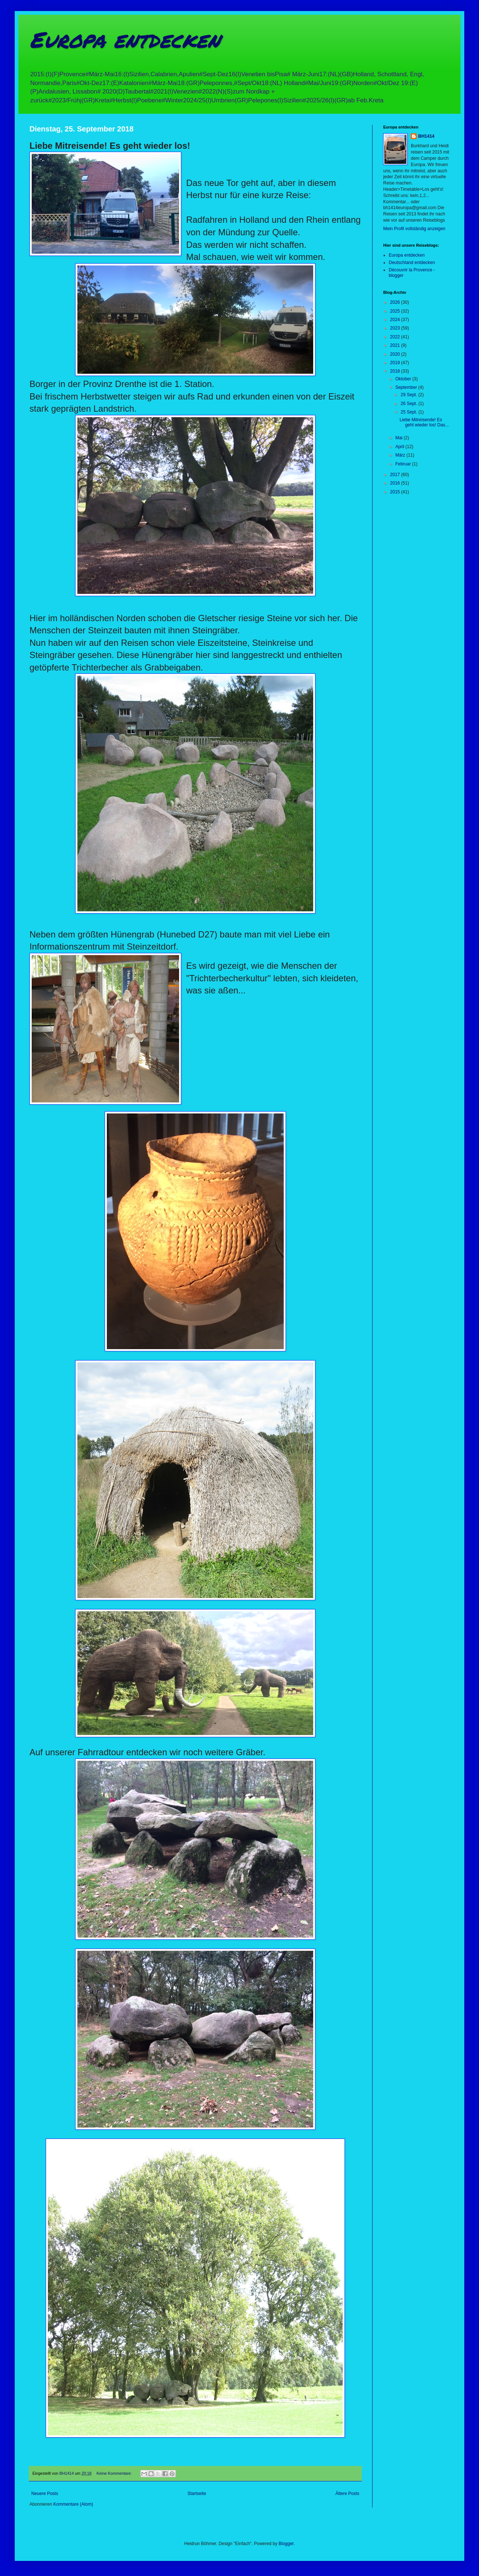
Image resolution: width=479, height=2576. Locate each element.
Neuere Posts (44, 2493)
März (400, 455)
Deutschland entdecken (412, 262)
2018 (395, 371)
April (400, 446)
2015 (395, 492)
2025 (395, 311)
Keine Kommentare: (115, 2473)
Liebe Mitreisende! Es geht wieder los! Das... (424, 422)
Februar (403, 464)
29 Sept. (409, 394)
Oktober (403, 378)
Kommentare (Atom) (73, 2504)
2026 (395, 302)
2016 (395, 483)
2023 (395, 328)
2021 (395, 345)
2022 (395, 336)
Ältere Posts (347, 2493)
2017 (395, 474)
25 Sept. (409, 412)
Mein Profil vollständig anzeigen (414, 228)
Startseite (197, 2493)
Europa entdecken (124, 39)
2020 (395, 354)
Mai (399, 437)
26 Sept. (409, 403)
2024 (395, 319)
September (406, 387)
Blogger (286, 2543)
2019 (395, 362)
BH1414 (426, 136)
